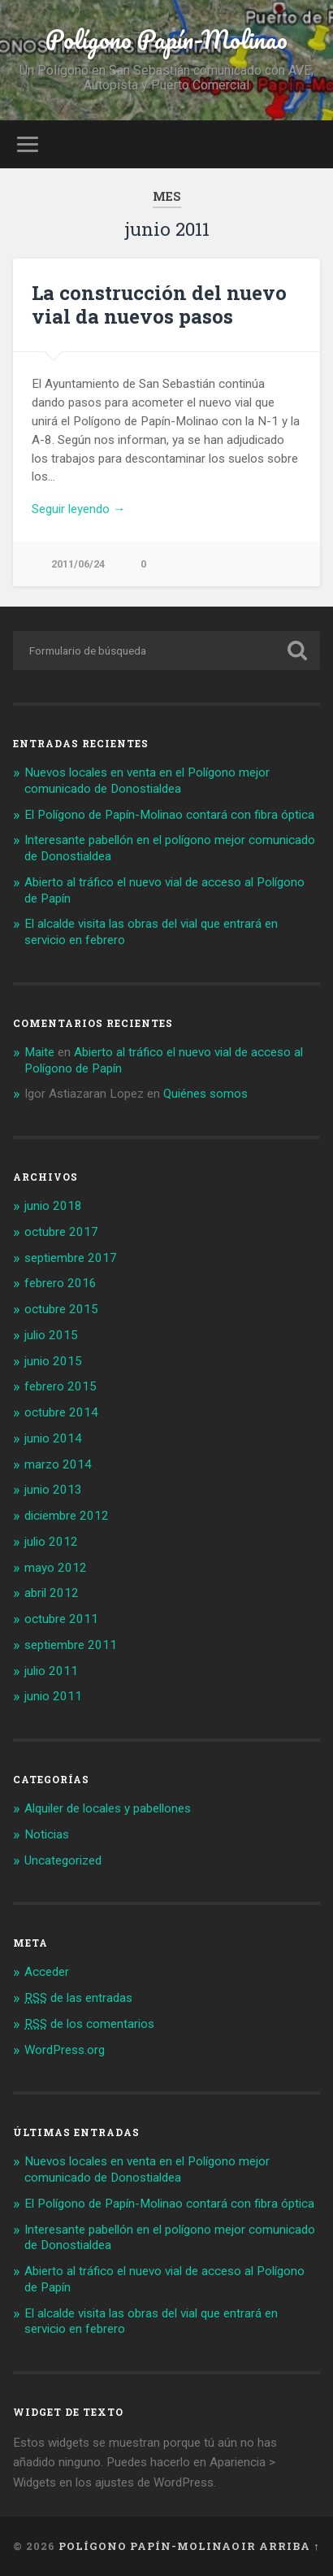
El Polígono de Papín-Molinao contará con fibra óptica (169, 814)
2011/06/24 (78, 564)
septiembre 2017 (70, 1258)
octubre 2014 (61, 1412)
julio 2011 (51, 1671)
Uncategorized (63, 1860)
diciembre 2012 (66, 1515)
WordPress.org (64, 2050)
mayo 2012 (55, 1567)
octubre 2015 (61, 1309)
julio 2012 (51, 1541)
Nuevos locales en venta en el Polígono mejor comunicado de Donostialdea (147, 780)
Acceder (46, 1972)
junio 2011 (53, 1696)
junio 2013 (53, 1489)
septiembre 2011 (70, 1645)
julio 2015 (51, 1335)
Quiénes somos (205, 1093)
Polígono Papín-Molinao (166, 39)
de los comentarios (89, 2024)
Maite (39, 1052)
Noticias (46, 1834)
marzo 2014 (58, 1464)
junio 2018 (53, 1206)
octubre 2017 (61, 1232)
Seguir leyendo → (78, 509)
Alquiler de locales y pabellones (107, 1808)
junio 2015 (53, 1361)
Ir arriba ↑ (280, 2545)
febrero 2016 (60, 1283)
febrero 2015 (60, 1386)
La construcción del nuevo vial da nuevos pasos (159, 304)
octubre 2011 (61, 1619)
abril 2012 (51, 1593)
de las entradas (78, 1998)
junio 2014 (53, 1438)
